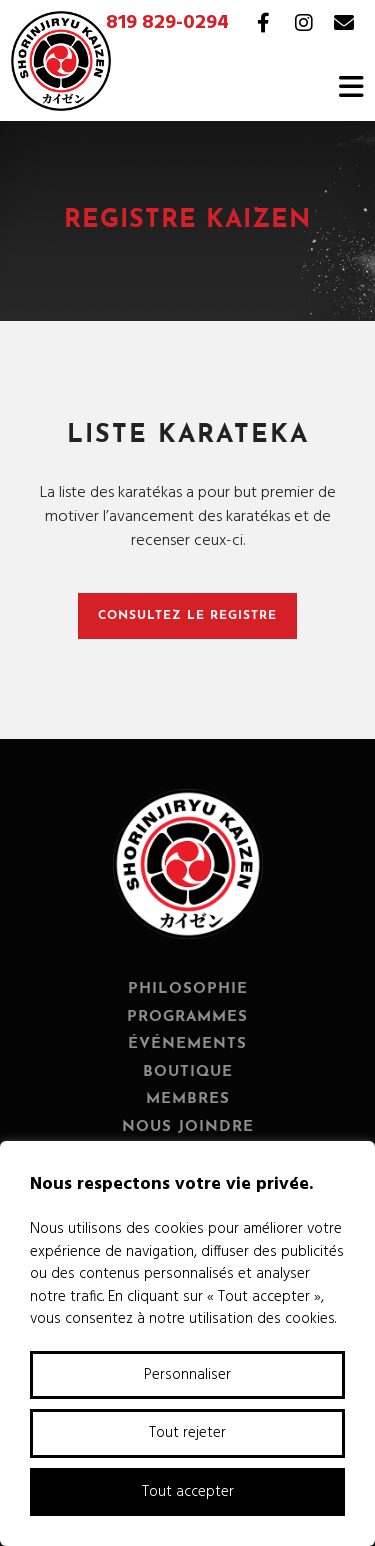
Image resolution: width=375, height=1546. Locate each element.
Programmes (187, 1017)
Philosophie (188, 989)
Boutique (188, 1072)
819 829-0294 (167, 23)
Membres (188, 1099)
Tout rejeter (187, 1433)
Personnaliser (187, 1375)
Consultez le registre (187, 616)
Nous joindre (188, 1127)
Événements (187, 1044)
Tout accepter (188, 1492)
